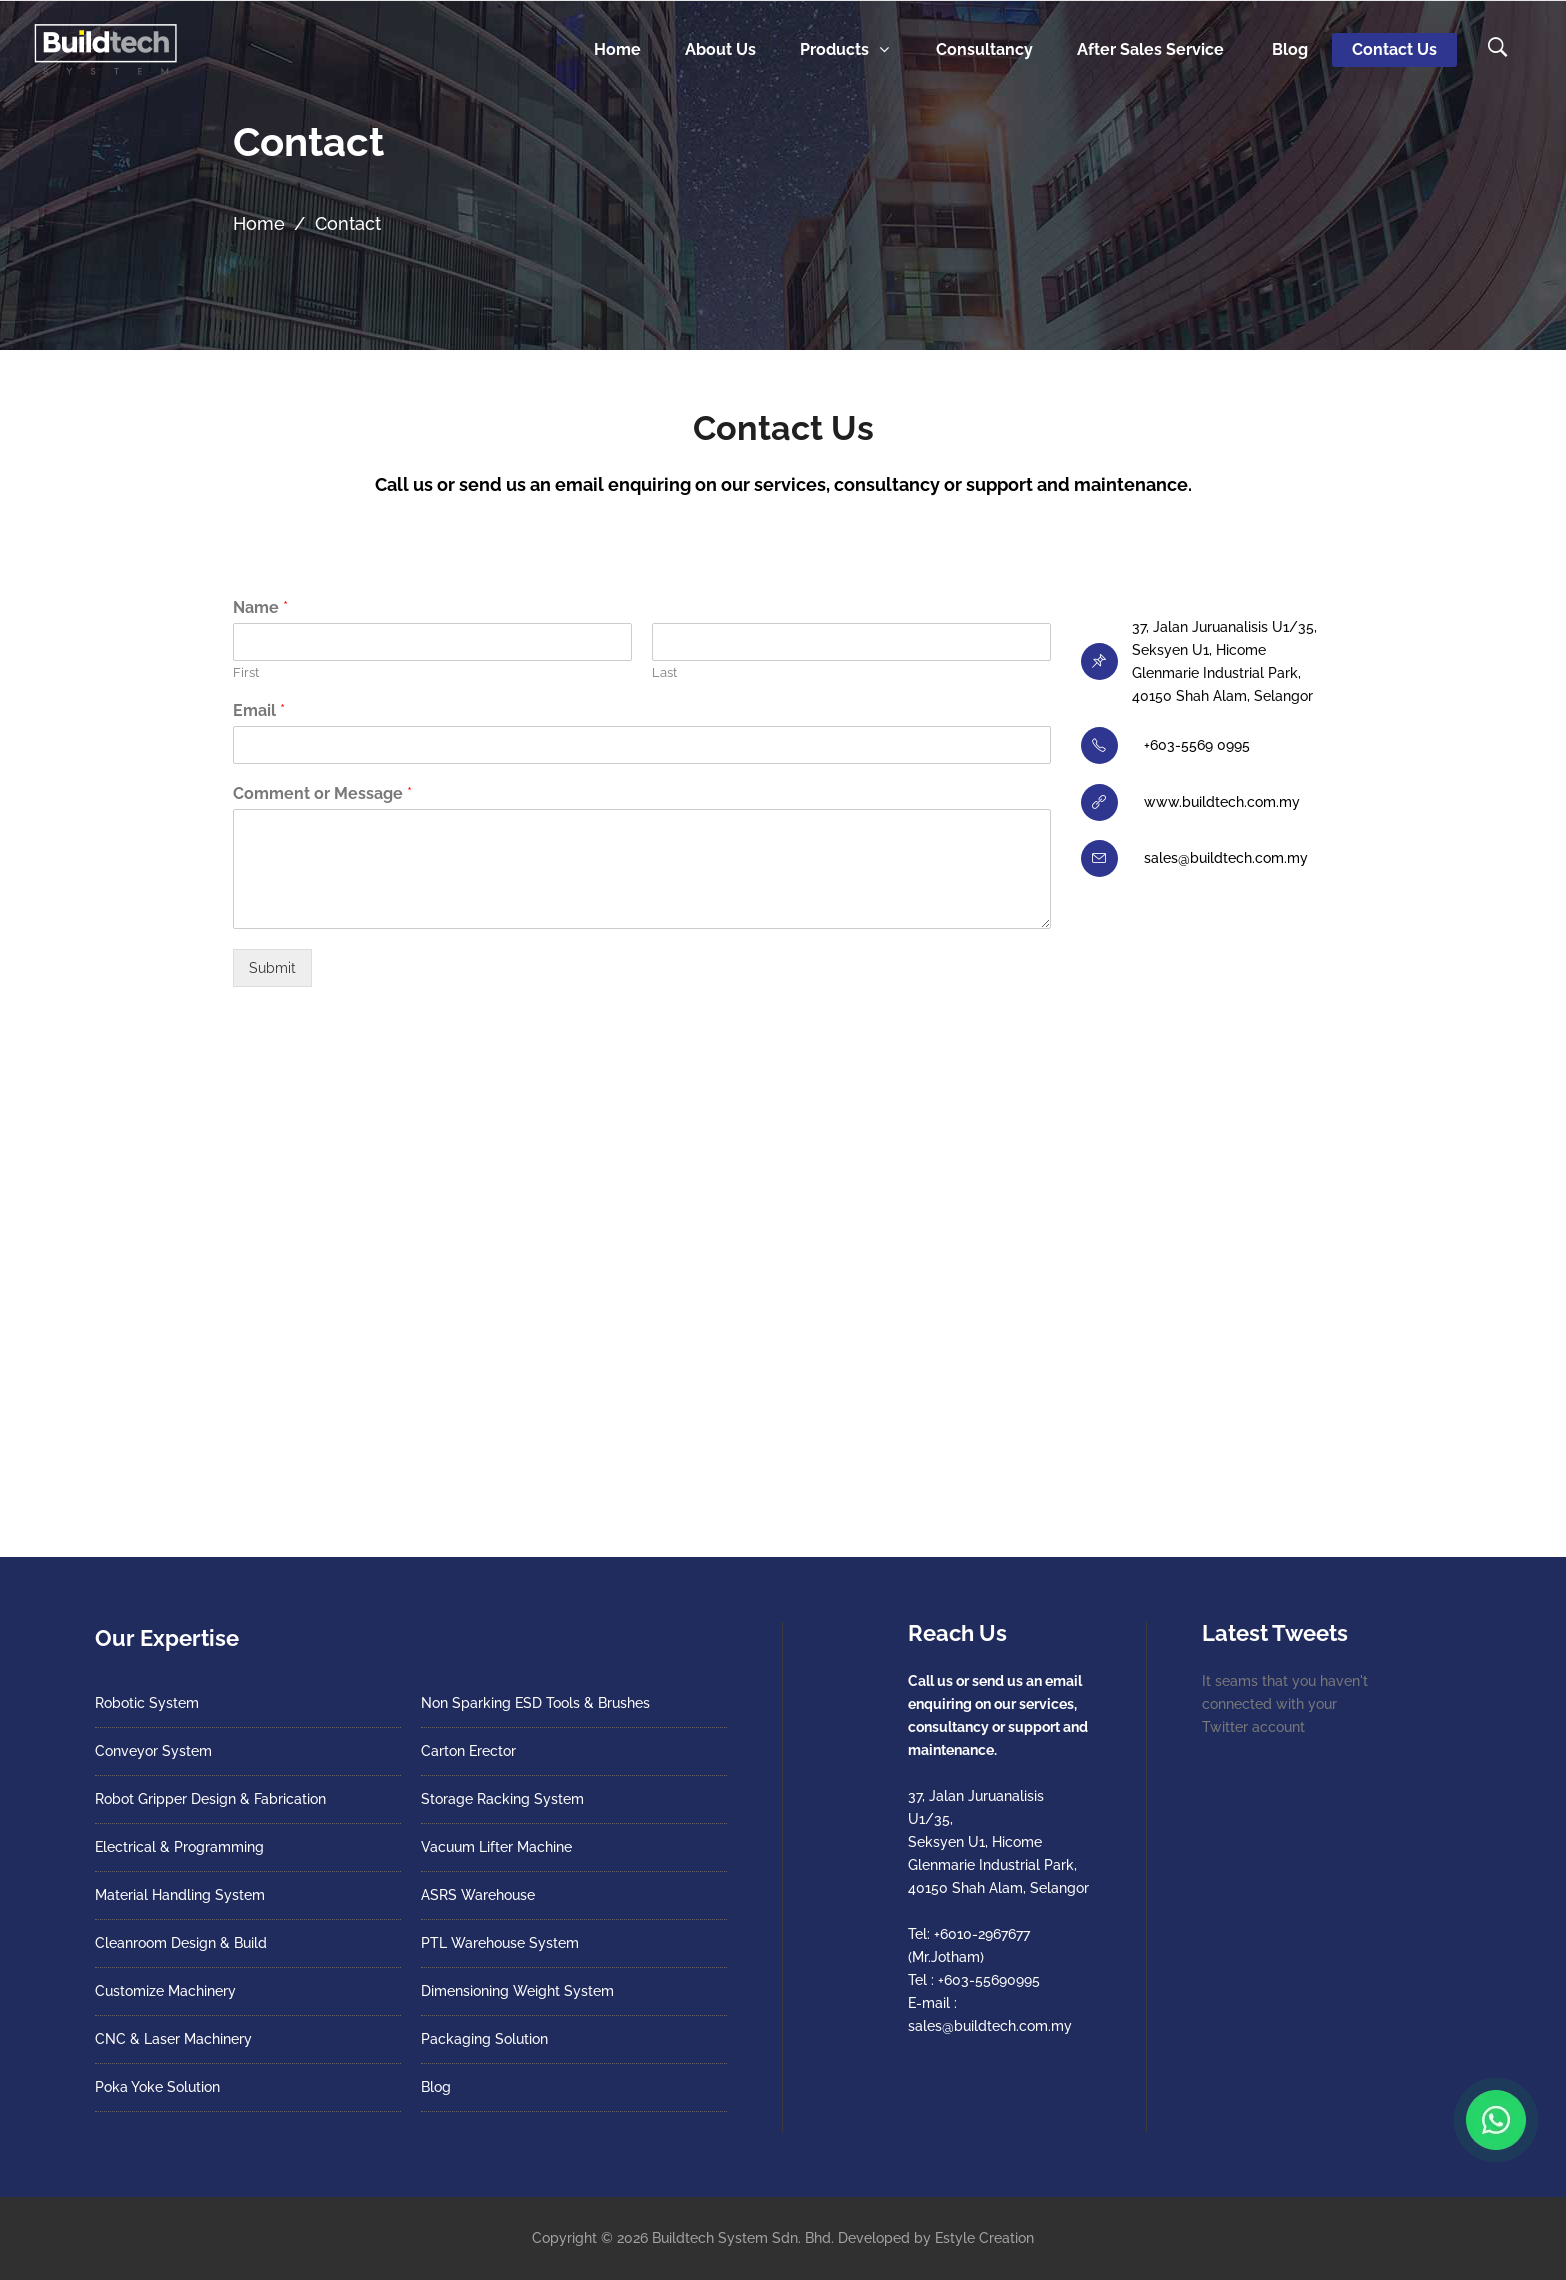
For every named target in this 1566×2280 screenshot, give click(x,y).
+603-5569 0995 (1197, 745)
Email (259, 710)
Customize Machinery (165, 1991)
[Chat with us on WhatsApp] (1496, 2120)
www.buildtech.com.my (1222, 802)
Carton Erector (468, 1751)
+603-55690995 (989, 1980)
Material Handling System (180, 1895)
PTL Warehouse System (500, 1943)
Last (664, 672)
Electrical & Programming (179, 1847)
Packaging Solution (484, 2039)
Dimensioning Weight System (517, 1991)
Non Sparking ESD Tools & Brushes (535, 1703)
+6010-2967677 (982, 1934)
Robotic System (147, 1703)
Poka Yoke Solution (157, 2087)
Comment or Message (322, 793)
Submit (272, 968)
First (246, 672)
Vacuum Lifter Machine (496, 1847)
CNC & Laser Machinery (173, 2039)
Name (260, 607)
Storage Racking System (502, 1799)
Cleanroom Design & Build (181, 1943)
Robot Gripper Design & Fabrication (210, 1799)
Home (259, 223)
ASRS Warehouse (478, 1895)
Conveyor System (153, 1751)
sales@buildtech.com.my (1226, 858)
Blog (436, 2087)
